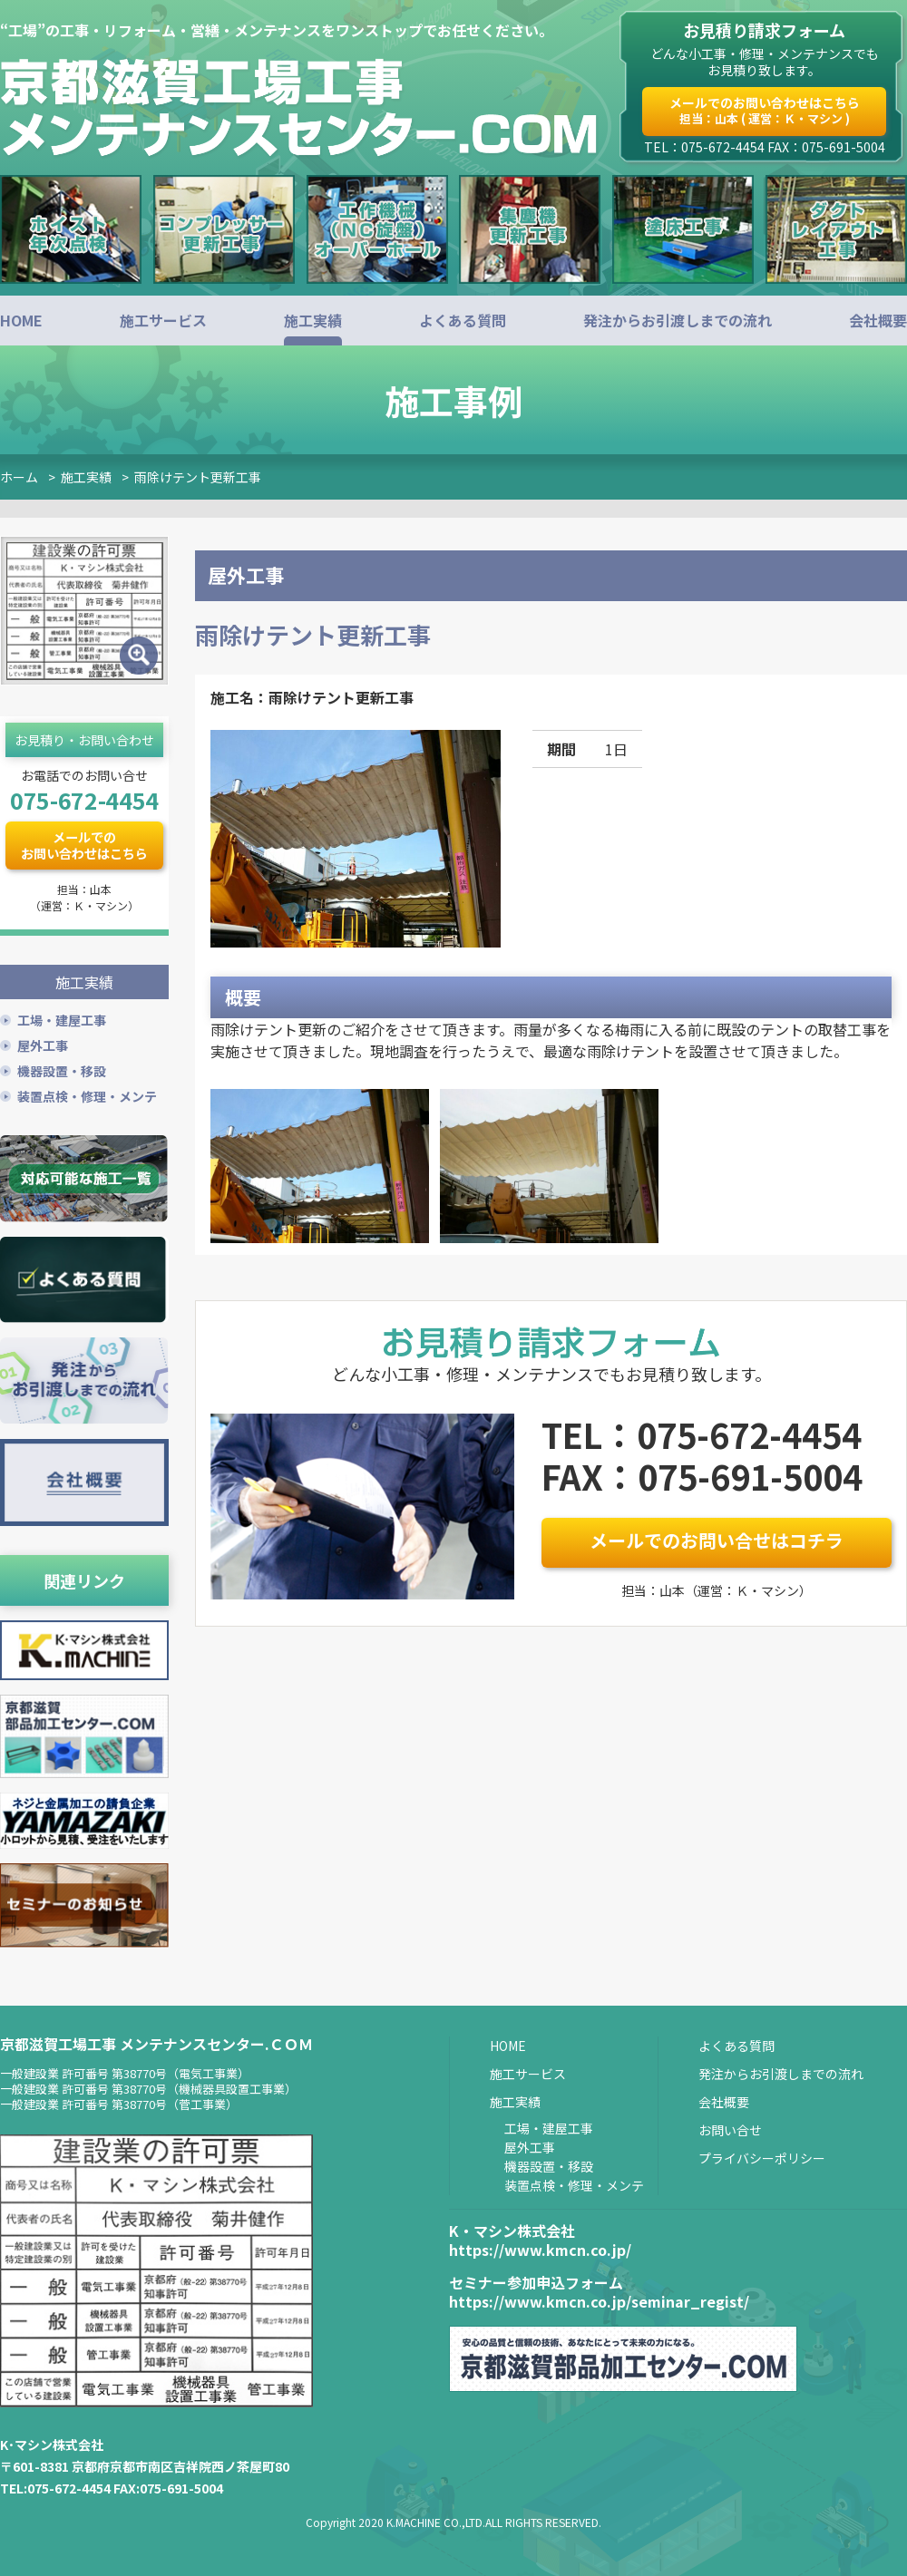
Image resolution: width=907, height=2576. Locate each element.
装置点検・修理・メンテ (87, 1095)
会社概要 (878, 320)
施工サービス (163, 320)
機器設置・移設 (61, 1070)
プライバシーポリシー (761, 2157)
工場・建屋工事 (61, 1019)
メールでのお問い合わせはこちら (764, 110)
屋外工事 (42, 1044)
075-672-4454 (84, 799)
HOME (21, 320)
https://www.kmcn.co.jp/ (540, 2249)
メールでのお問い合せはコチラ (717, 1540)
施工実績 (313, 320)
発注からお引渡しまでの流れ (677, 320)
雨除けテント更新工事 (197, 477)
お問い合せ (730, 2129)
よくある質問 (462, 320)
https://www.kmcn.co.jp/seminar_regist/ (599, 2301)
